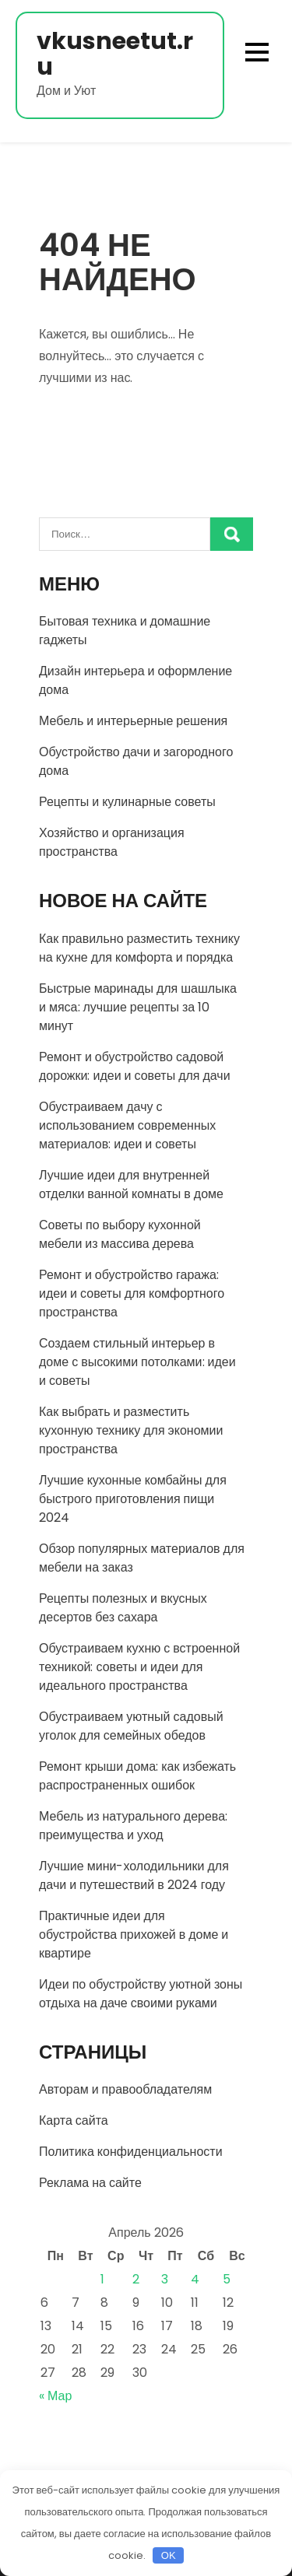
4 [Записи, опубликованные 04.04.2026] (195, 2279)
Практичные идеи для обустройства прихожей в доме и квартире (133, 1934)
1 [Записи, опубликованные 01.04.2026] (102, 2279)
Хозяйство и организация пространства (112, 842)
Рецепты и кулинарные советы (127, 802)
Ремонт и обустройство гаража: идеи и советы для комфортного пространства (131, 1293)
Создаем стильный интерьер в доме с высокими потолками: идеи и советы (137, 1362)
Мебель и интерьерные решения (133, 721)
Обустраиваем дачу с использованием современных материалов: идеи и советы (127, 1125)
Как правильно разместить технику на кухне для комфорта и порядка (139, 948)
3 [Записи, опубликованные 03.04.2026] (164, 2279)
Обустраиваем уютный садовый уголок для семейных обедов (131, 1726)
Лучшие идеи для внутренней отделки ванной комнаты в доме (131, 1184)
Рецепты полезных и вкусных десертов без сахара (123, 1607)
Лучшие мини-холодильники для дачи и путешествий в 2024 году (134, 1875)
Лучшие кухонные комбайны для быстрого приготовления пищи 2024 (133, 1498)
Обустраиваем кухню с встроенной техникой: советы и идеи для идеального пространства (139, 1667)
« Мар (55, 2396)
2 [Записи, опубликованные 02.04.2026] (135, 2279)
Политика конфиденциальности (131, 2152)
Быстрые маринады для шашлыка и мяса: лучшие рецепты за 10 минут (138, 1007)
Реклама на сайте (90, 2183)
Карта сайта (73, 2120)
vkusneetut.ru (115, 54)
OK (168, 2555)
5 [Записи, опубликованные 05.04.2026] (226, 2279)
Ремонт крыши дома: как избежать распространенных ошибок (137, 1776)
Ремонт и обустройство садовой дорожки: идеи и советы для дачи (134, 1066)
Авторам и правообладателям (125, 2089)
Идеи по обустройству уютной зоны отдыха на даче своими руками (140, 1993)
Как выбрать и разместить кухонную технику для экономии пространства (131, 1430)
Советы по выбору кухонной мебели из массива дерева (120, 1234)
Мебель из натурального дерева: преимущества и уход (133, 1825)
